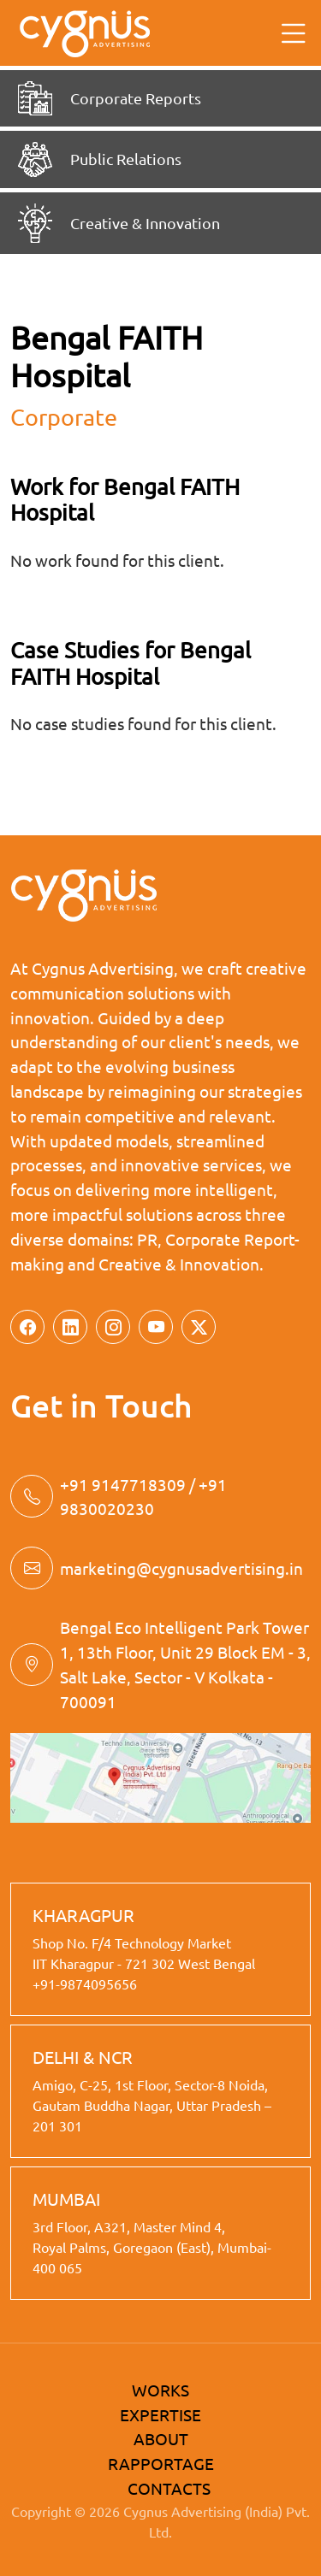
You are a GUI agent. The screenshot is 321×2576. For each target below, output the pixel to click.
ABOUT (161, 2438)
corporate (63, 417)
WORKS (160, 2389)
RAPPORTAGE (161, 2463)
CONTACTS (169, 2488)
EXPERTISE (160, 2414)
